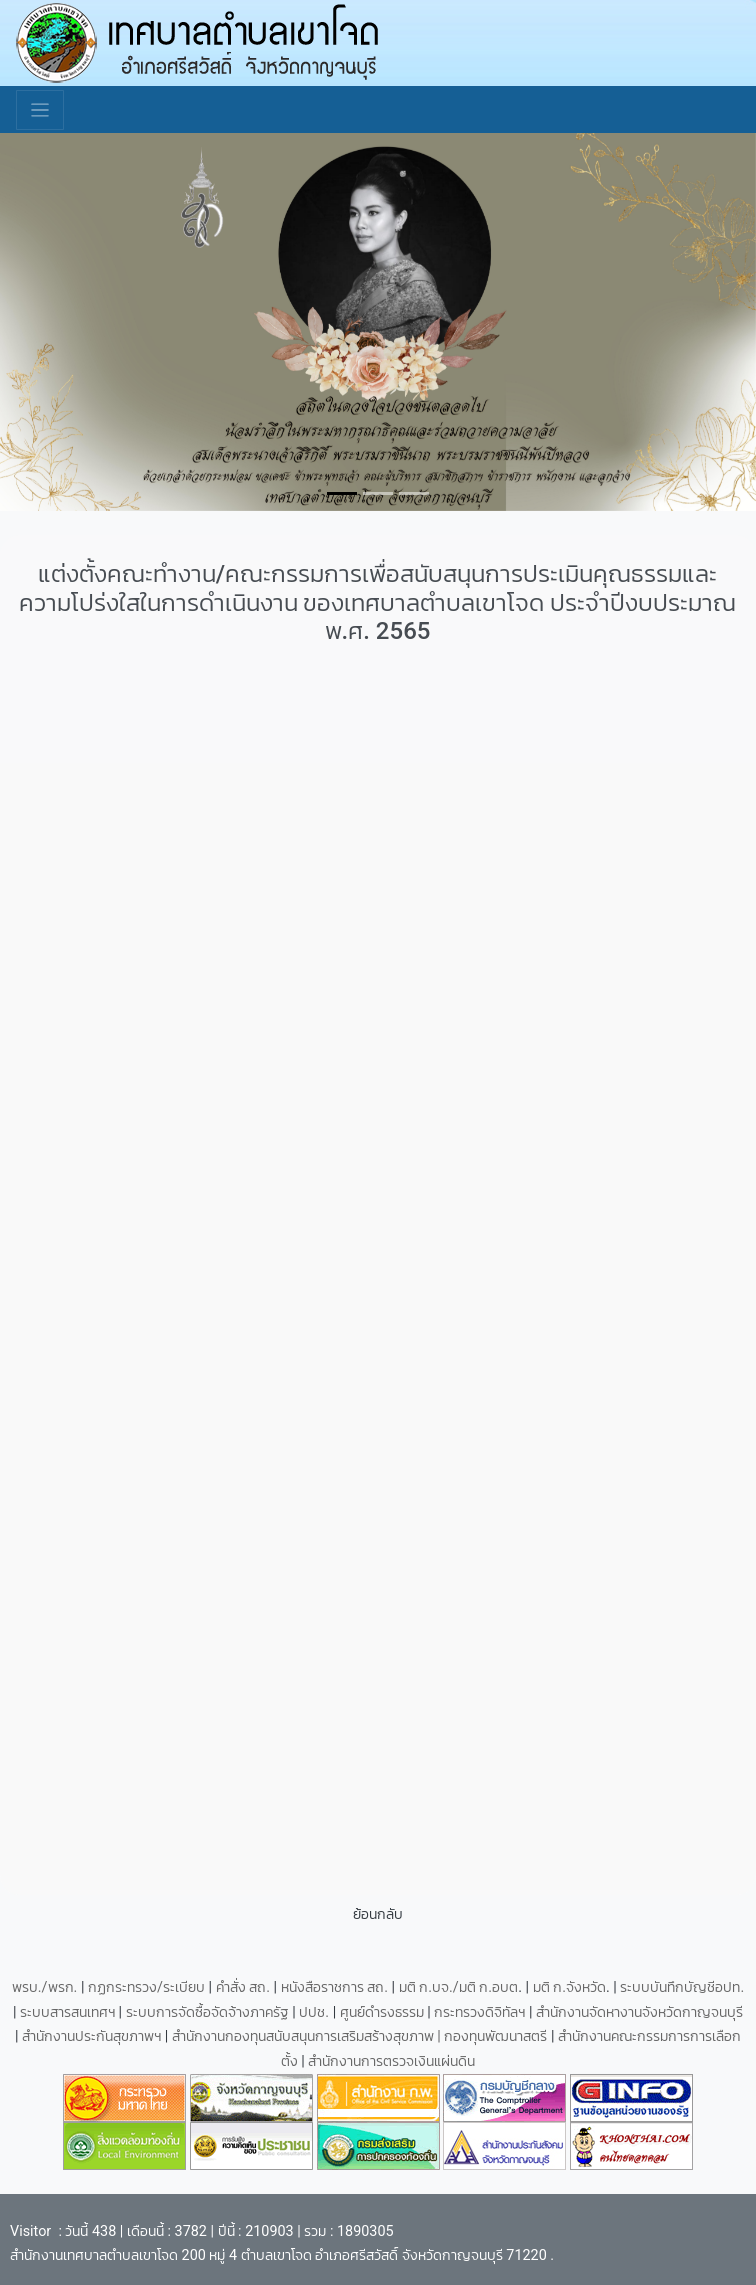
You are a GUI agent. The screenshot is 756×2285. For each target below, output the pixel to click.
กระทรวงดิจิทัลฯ (481, 2012)
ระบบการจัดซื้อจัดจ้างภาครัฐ (209, 2012)
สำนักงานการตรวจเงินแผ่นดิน (391, 2061)
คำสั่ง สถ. (243, 1987)
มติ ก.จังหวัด (569, 1987)
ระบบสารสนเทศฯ (69, 2012)
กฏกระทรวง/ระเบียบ (146, 1987)
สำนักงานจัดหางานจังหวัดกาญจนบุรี (639, 2012)
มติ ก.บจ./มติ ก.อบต (458, 1987)
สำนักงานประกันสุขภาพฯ (93, 2036)
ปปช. (315, 2012)
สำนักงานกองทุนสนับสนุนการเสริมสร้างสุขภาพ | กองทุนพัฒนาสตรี (360, 2036)
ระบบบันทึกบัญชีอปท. (682, 1987)
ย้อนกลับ (378, 1914)
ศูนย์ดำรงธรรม (384, 2012)
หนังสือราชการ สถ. (334, 1987)
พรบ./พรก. (45, 1987)
